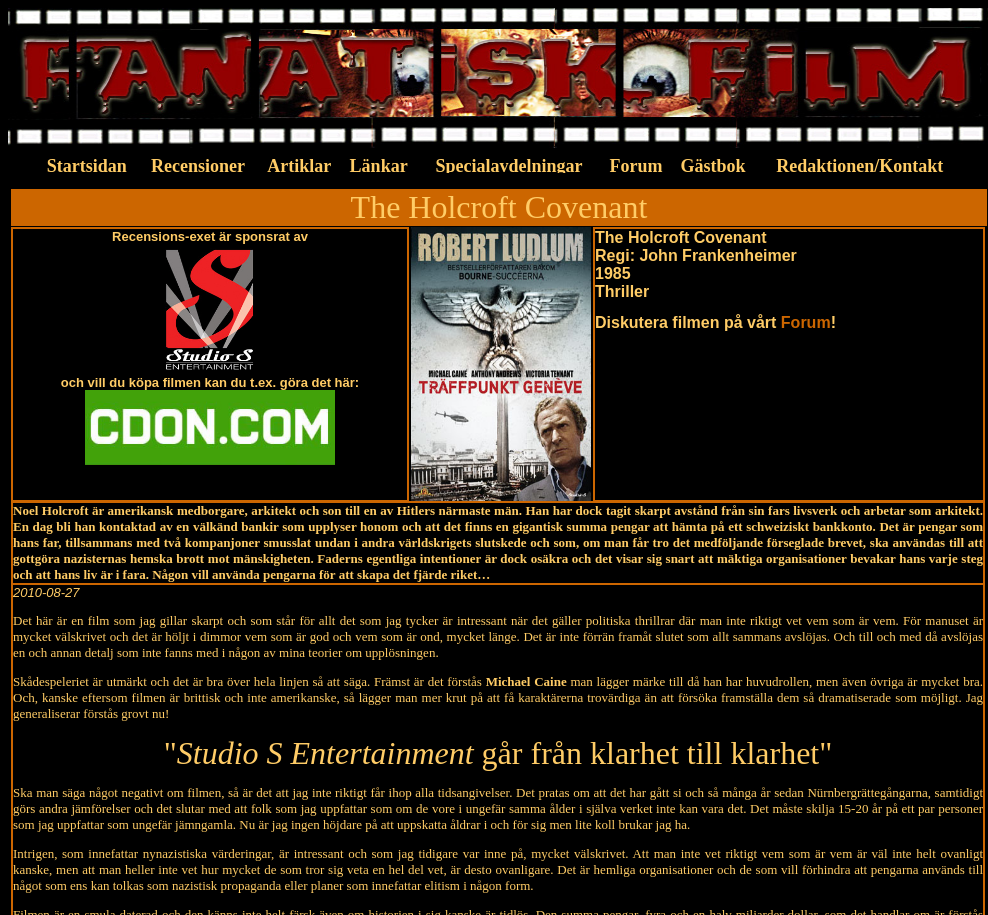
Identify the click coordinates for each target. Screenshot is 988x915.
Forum (806, 322)
